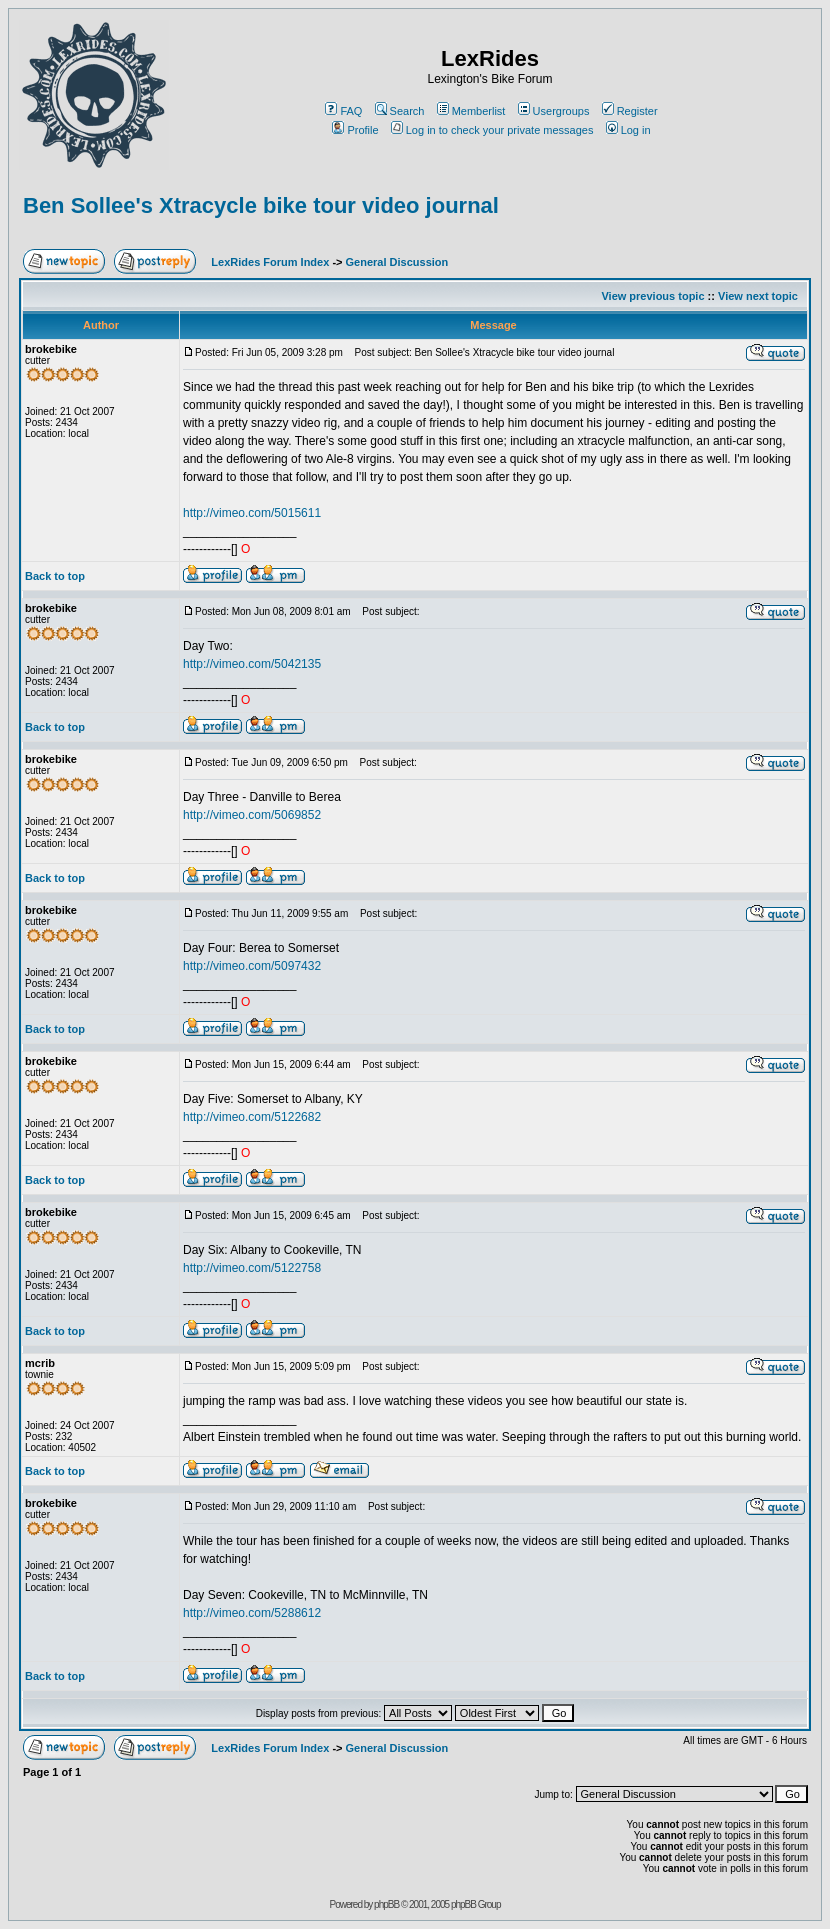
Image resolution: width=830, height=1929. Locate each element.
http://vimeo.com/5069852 (252, 815)
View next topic (758, 296)
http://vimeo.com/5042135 (252, 664)
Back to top (55, 576)
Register (630, 111)
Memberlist (471, 111)
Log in (628, 130)
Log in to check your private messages (492, 130)
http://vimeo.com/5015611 (252, 513)
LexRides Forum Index (270, 262)
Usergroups (554, 111)
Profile (355, 130)
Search (400, 111)
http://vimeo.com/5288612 (252, 1613)
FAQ (343, 111)
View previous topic (652, 296)
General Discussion (397, 262)
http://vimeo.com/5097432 (252, 966)
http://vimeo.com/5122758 (252, 1268)
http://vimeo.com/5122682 (252, 1117)
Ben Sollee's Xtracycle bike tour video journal (261, 205)
